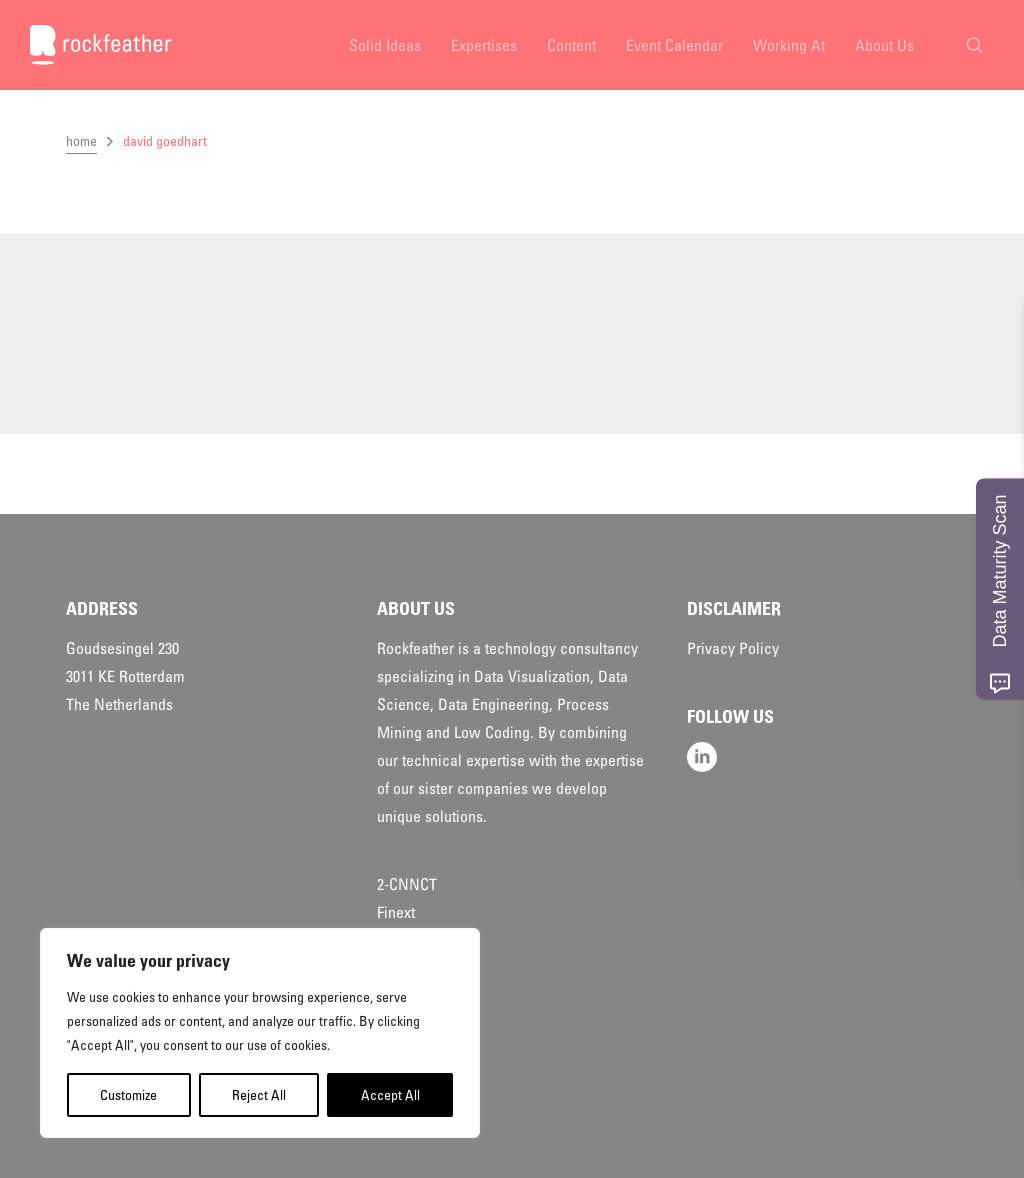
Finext (396, 913)
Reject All (259, 1095)
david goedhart (165, 141)
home (81, 141)
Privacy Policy (733, 649)
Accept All (390, 1095)
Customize (128, 1095)
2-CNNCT (407, 885)
